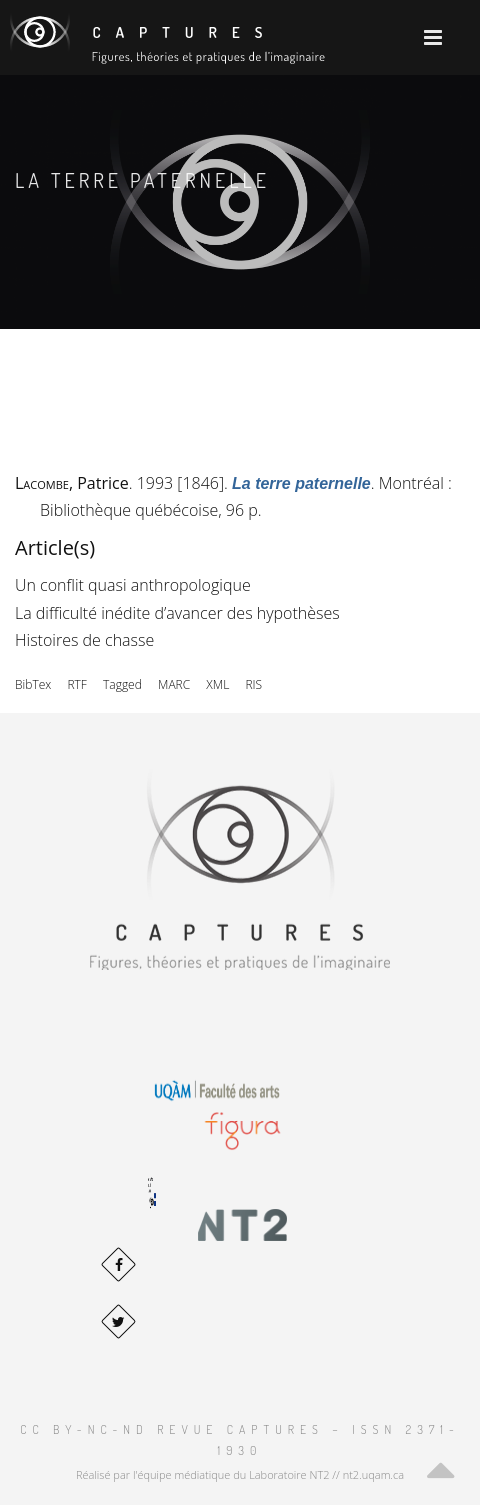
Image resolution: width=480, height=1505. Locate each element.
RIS (253, 684)
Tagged (122, 684)
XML (217, 684)
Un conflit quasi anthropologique (133, 585)
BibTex (33, 684)
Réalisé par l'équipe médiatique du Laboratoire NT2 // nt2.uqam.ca (240, 1474)
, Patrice (72, 483)
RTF (76, 684)
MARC (174, 684)
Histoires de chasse (84, 640)
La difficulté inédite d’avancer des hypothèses (177, 613)
